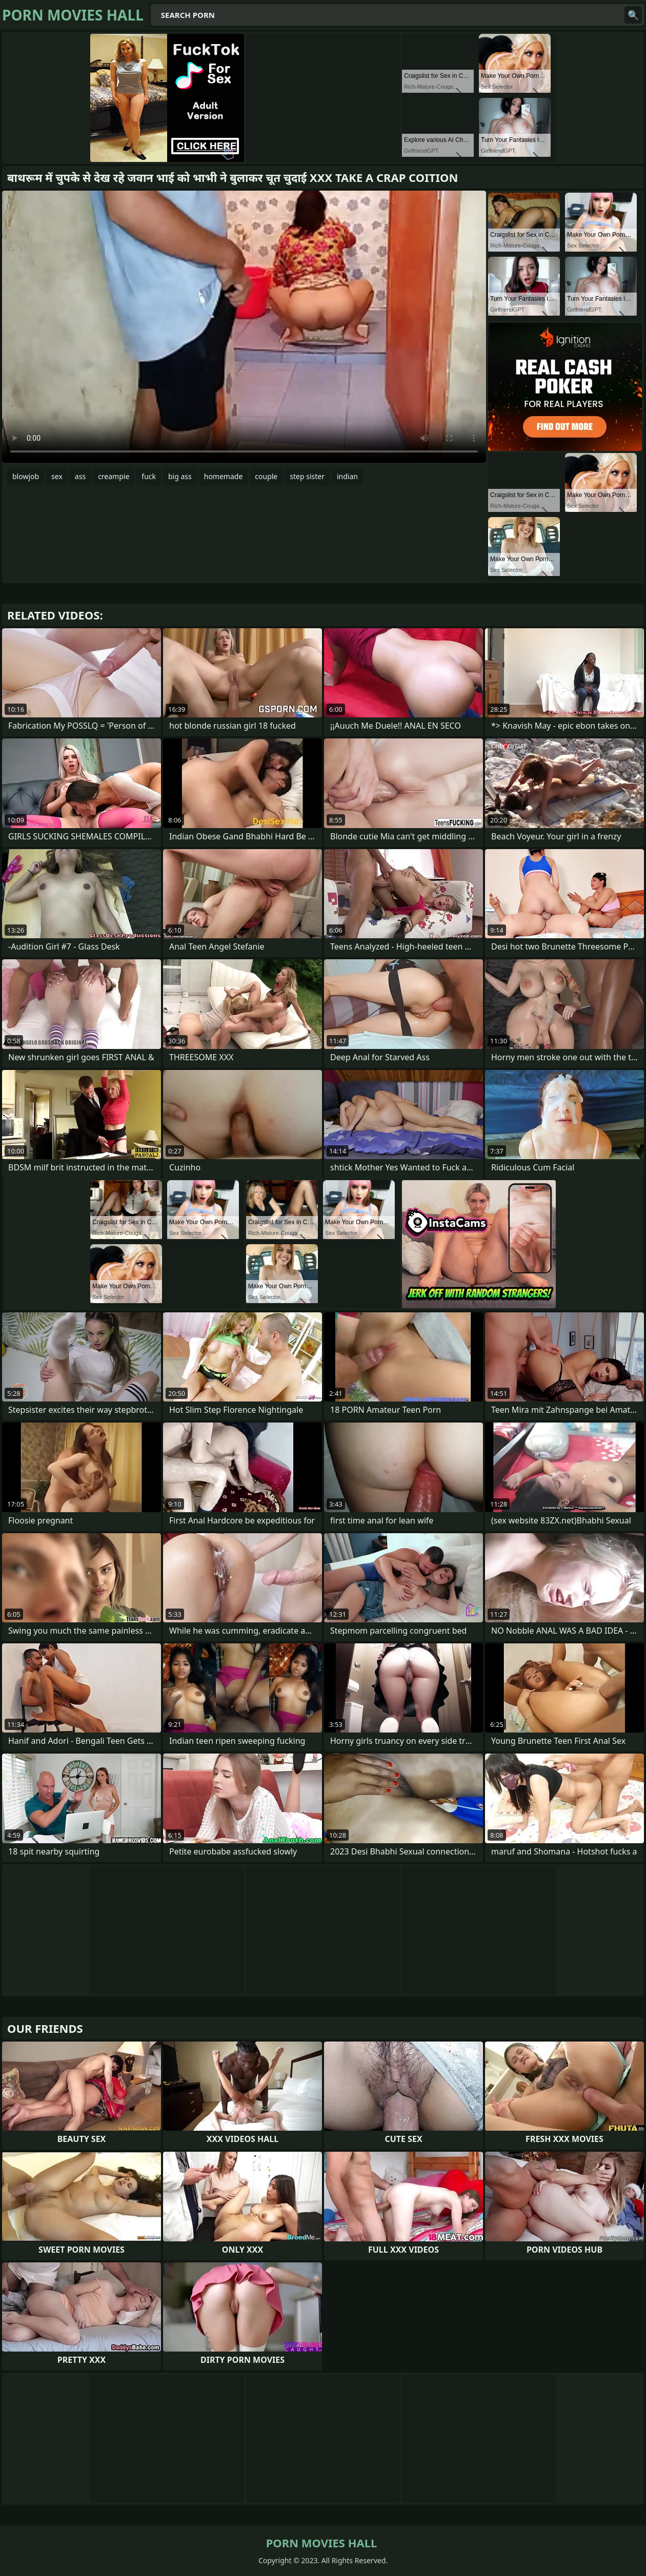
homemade (223, 476)
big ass (180, 476)
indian (347, 476)
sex (57, 476)
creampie (113, 476)
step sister (307, 476)
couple (266, 476)
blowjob (25, 476)
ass (80, 476)
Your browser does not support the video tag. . (244, 327)
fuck (149, 476)
